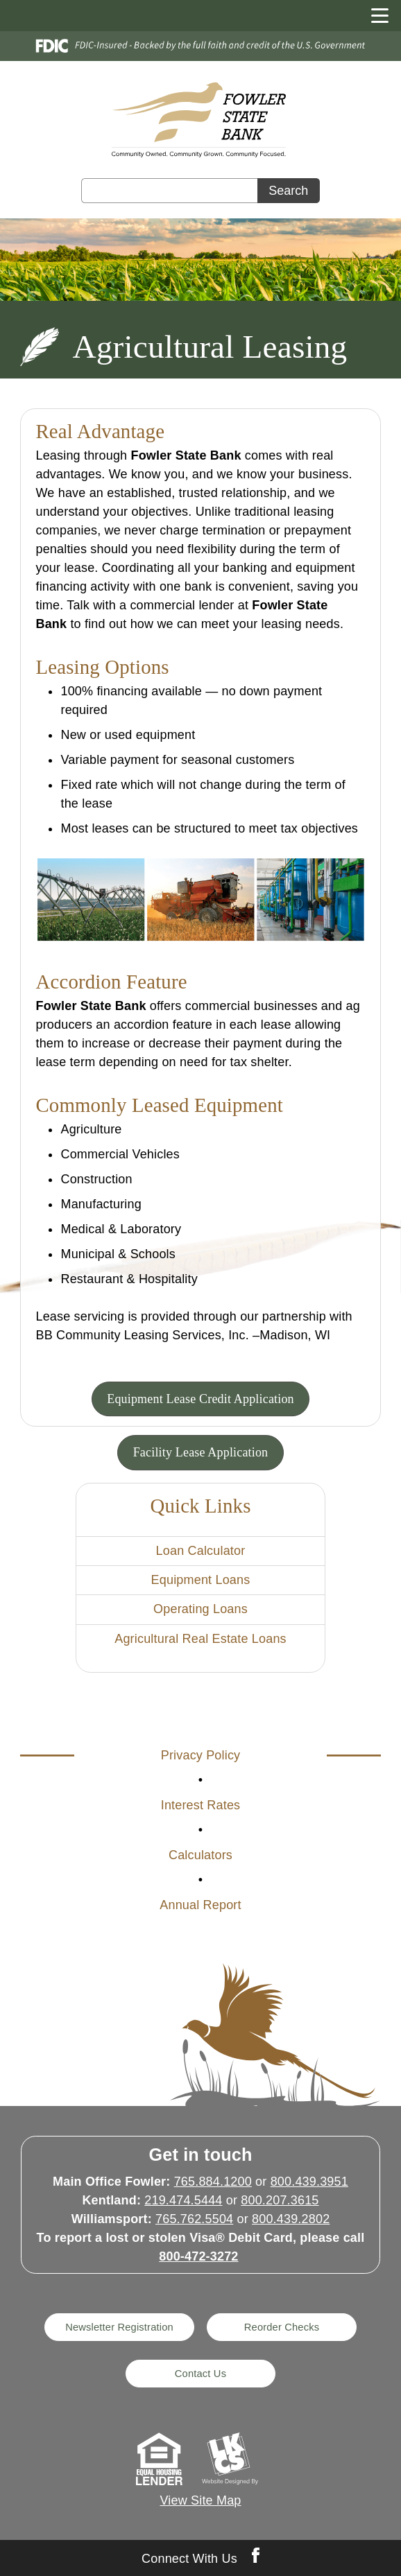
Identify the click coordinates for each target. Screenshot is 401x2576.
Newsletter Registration (119, 2327)
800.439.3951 (309, 2181)
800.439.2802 (291, 2219)
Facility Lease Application (200, 1452)
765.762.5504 (194, 2219)
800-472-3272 (198, 2256)
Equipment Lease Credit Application (200, 1399)
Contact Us (200, 2373)
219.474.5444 (183, 2200)
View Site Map (200, 2500)
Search (288, 191)
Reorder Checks (281, 2327)
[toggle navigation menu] (374, 15)
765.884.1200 (213, 2181)
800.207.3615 (279, 2200)
